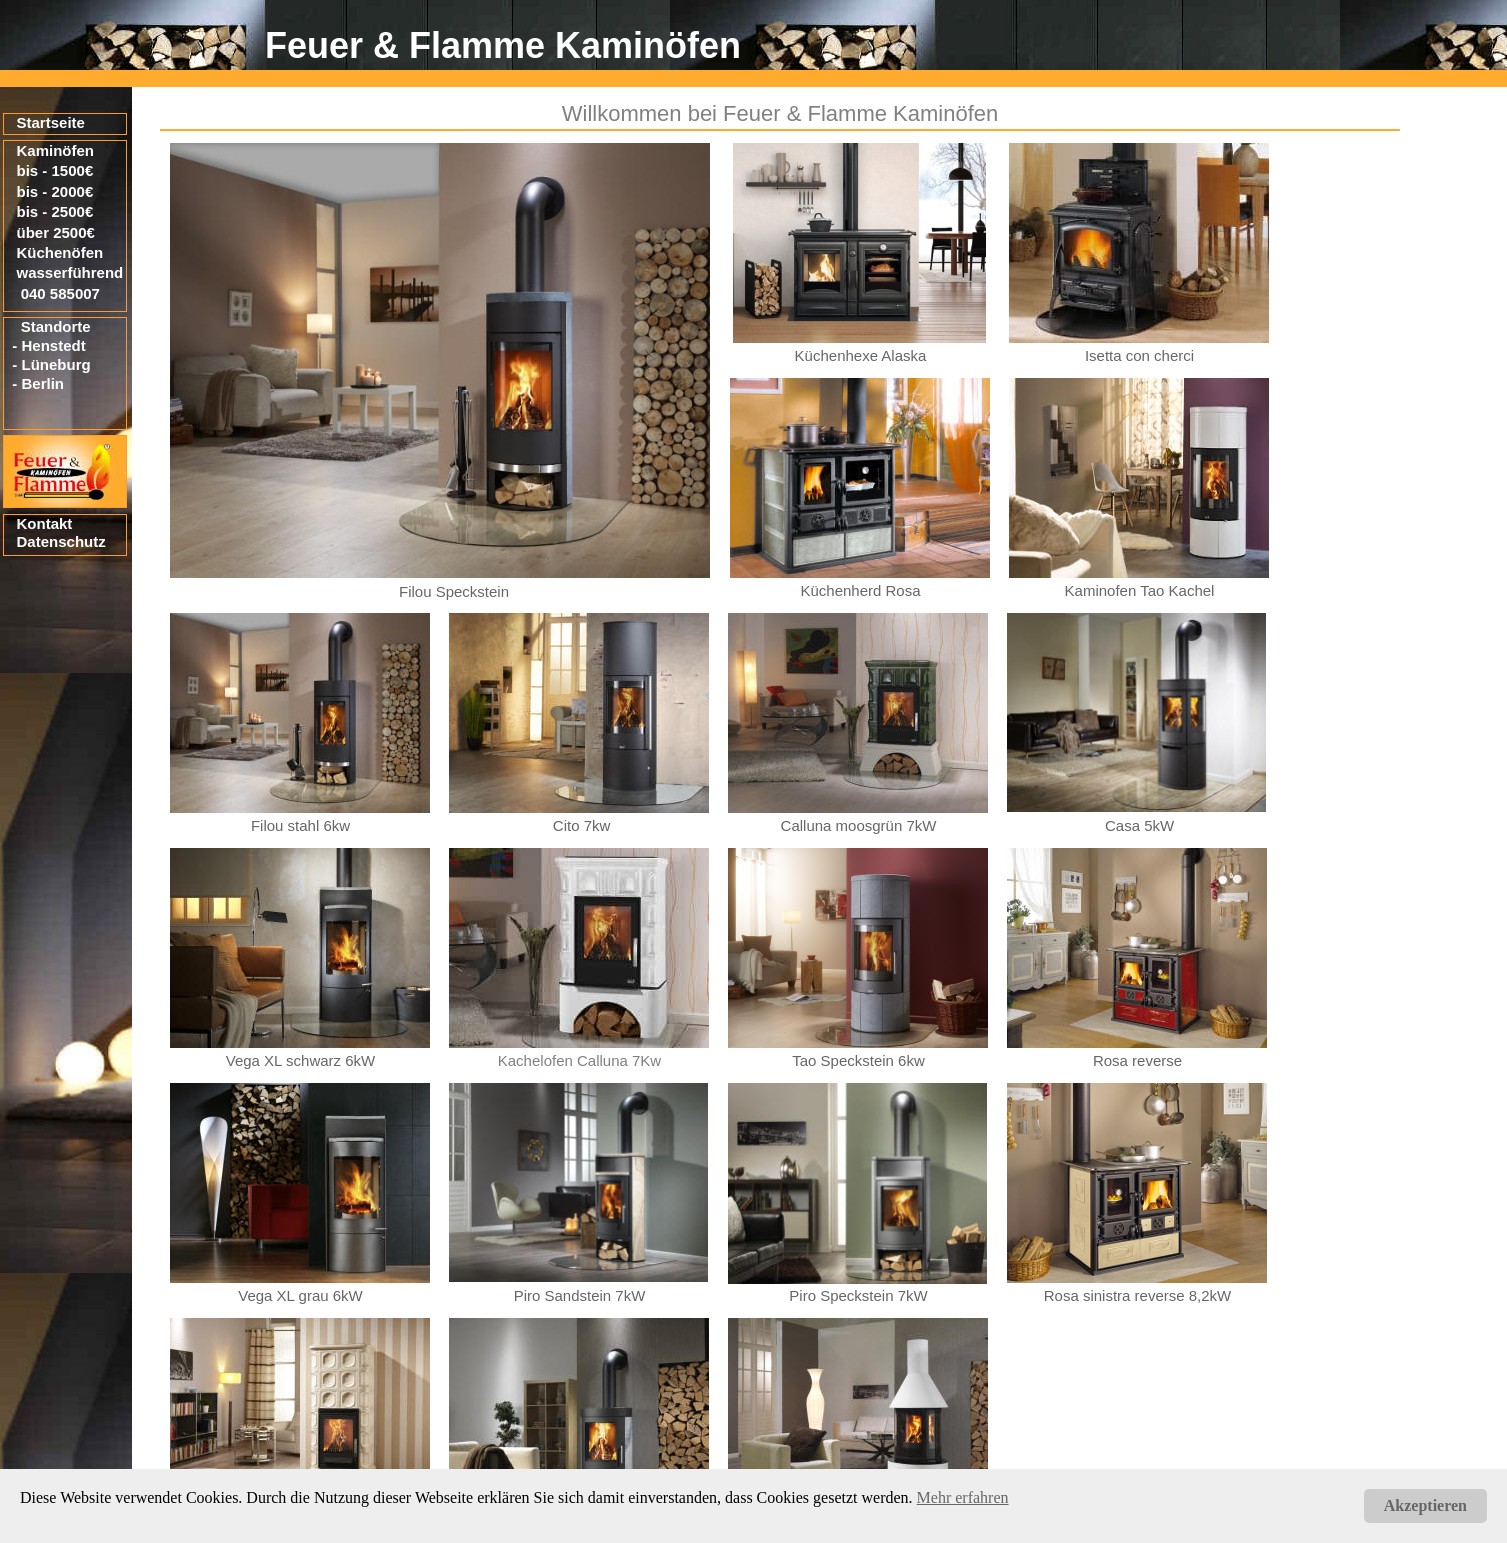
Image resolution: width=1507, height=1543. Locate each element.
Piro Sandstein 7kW (580, 1295)
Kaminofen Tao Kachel (1140, 590)
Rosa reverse (1137, 1060)
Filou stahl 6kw (300, 825)
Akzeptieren (1425, 1505)
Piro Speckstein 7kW (858, 1295)
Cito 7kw (582, 825)
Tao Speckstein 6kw (858, 1060)
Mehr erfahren (963, 1497)
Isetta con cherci (1139, 355)
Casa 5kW (1139, 825)
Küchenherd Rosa (860, 590)
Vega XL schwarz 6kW (301, 1060)
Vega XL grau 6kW (300, 1295)
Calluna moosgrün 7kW (859, 825)
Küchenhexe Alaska (861, 355)
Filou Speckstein (454, 591)
